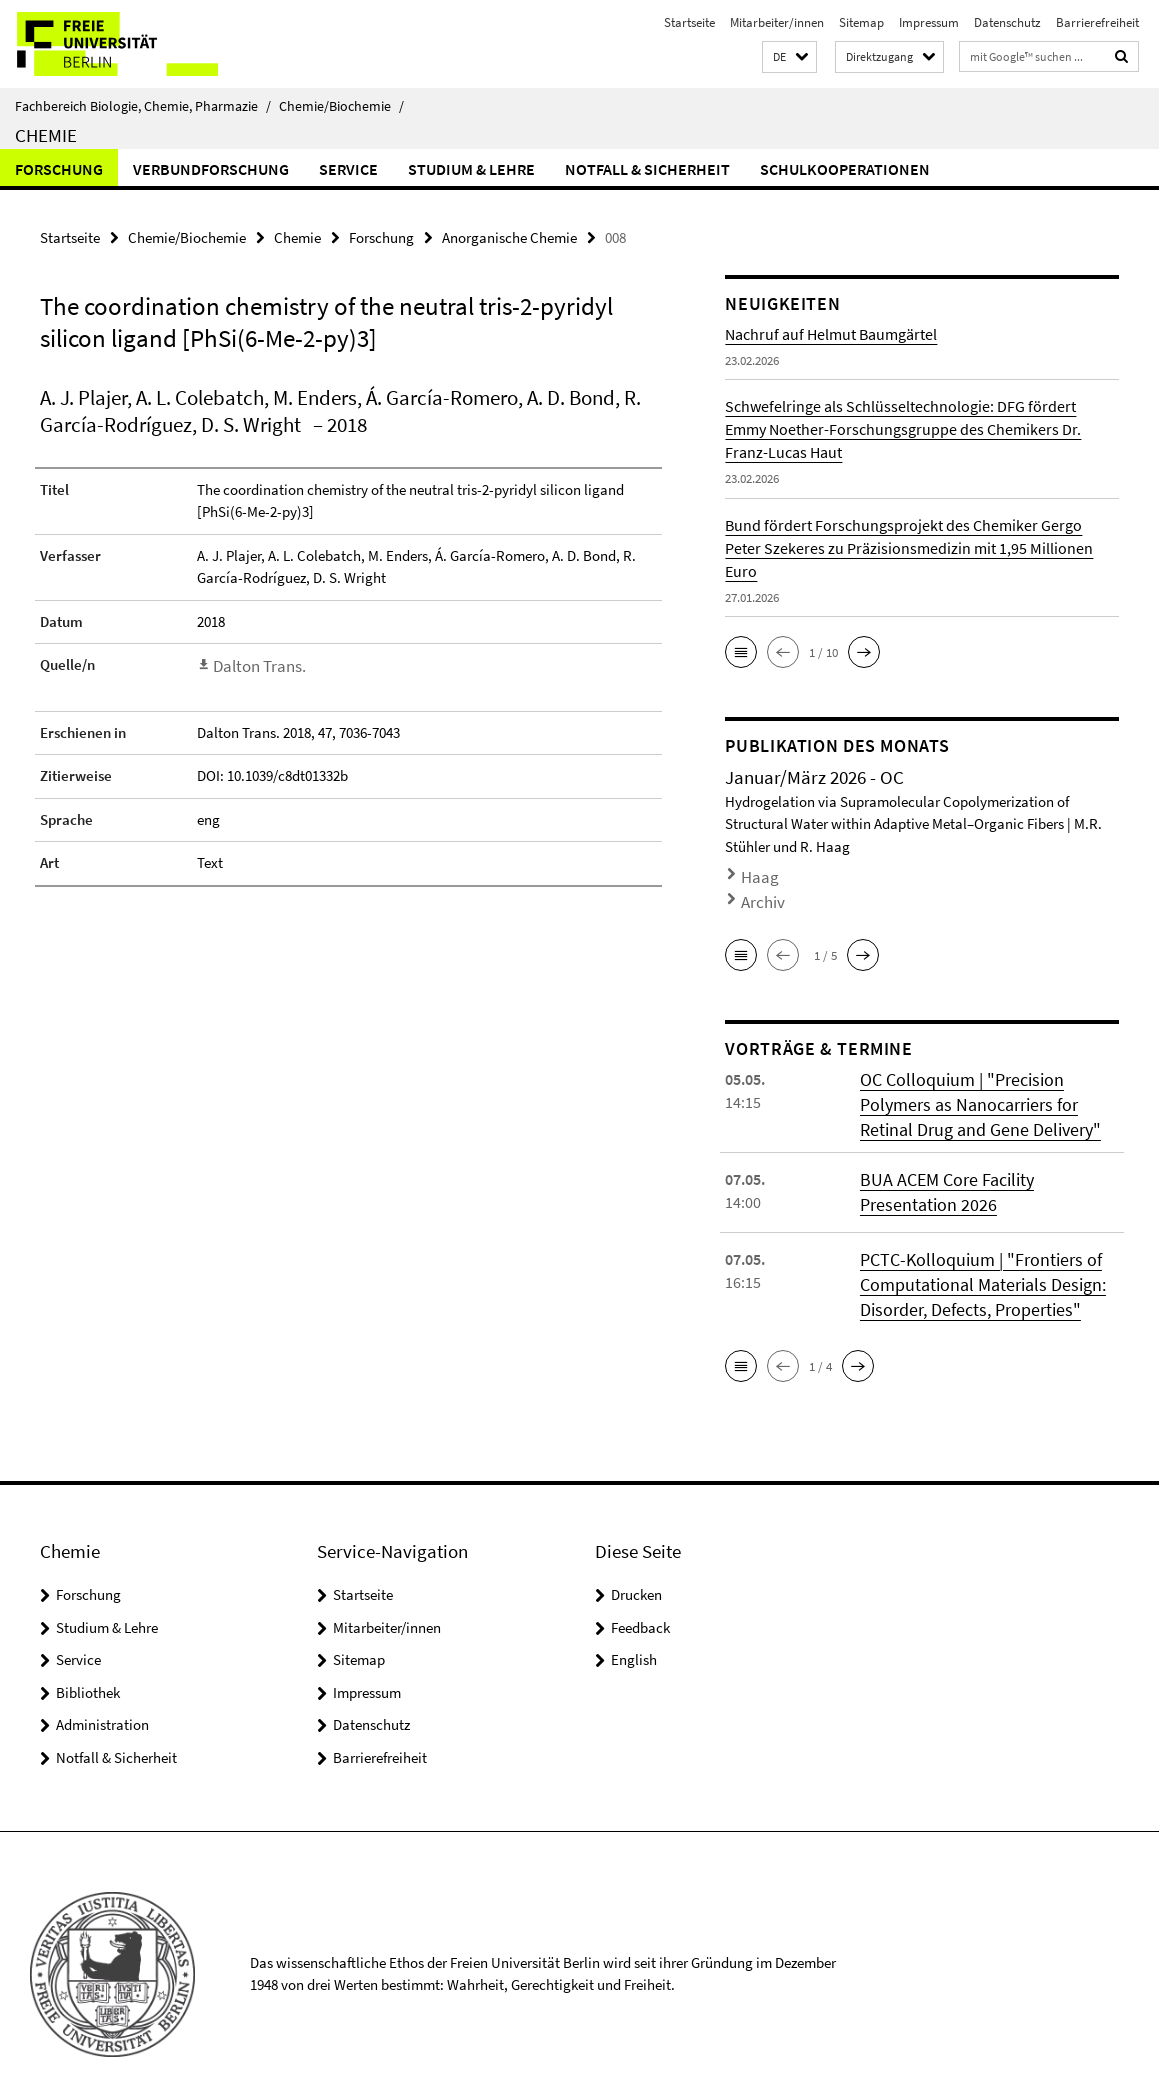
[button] (789, 57)
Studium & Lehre (471, 169)
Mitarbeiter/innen (777, 22)
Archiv (758, 891)
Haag (755, 872)
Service (348, 169)
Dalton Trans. (254, 662)
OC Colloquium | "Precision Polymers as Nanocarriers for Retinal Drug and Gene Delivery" (984, 1089)
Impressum (929, 22)
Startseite (689, 22)
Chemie (46, 135)
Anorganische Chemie (509, 235)
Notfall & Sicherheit (647, 169)
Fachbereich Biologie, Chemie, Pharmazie (143, 106)
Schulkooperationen (845, 169)
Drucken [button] (636, 1570)
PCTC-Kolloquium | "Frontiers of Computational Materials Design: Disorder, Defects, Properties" (969, 1263)
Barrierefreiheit (1097, 22)
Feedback (640, 1602)
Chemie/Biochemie (341, 106)
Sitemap (861, 22)
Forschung (59, 169)
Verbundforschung (211, 169)
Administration (102, 1700)
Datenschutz (1007, 22)
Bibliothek (88, 1667)
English (634, 1635)
